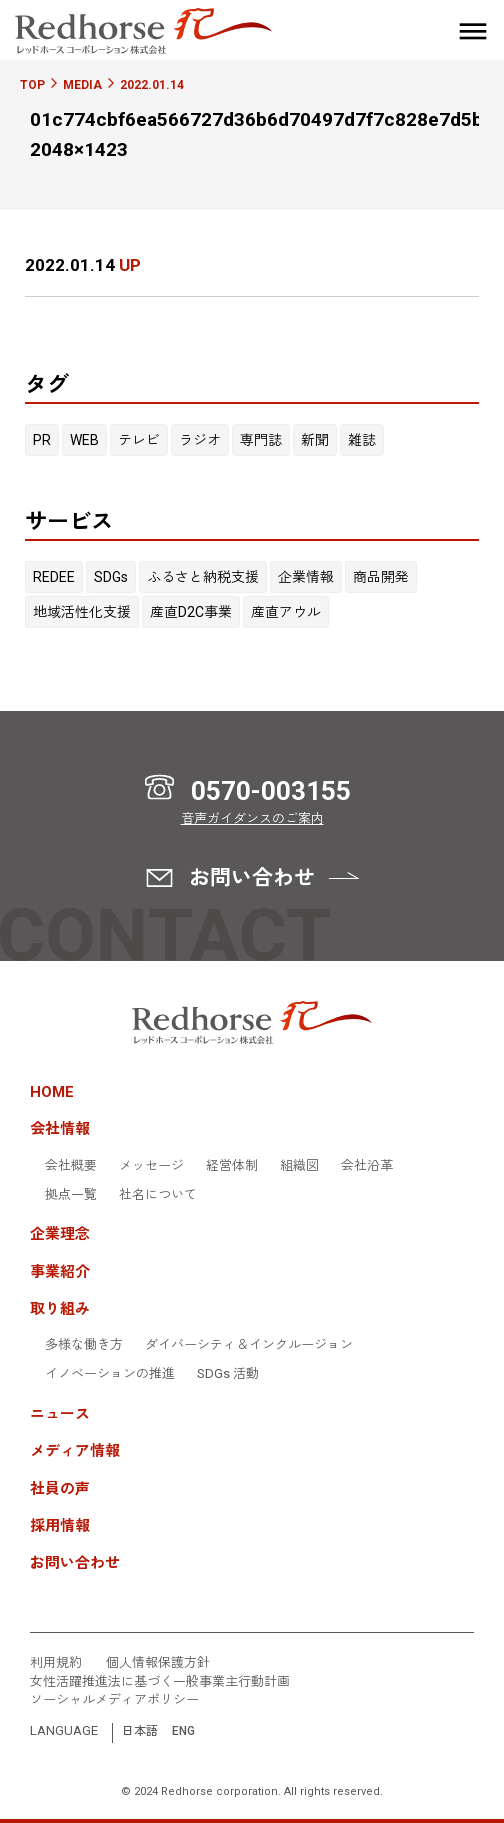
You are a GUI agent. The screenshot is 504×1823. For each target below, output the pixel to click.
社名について (158, 1195)
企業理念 (60, 1234)
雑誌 (362, 440)
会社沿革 (367, 1166)
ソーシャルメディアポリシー (114, 1700)
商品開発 (381, 577)
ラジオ (200, 440)
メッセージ (151, 1166)
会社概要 (71, 1166)
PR (42, 440)
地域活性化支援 (82, 612)
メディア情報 (75, 1451)
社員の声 (60, 1489)
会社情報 (60, 1129)
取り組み (60, 1309)
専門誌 (261, 440)
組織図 (299, 1166)
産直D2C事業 (191, 612)
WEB (84, 440)
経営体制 (232, 1166)
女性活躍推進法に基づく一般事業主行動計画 (160, 1682)
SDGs (111, 577)
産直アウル (286, 612)
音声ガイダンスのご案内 (252, 818)
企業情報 (306, 577)
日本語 (140, 1731)
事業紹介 (60, 1272)
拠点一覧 (71, 1195)
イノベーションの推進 (110, 1374)
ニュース (60, 1414)
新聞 (315, 440)
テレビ (139, 440)
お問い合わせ (75, 1563)
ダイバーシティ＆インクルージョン (249, 1345)
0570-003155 (271, 791)
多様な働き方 (84, 1345)
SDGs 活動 (228, 1374)
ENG (183, 1731)
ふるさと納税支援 (203, 577)
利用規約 (56, 1663)
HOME (52, 1092)
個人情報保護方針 (158, 1663)
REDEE (54, 577)
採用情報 (60, 1526)
